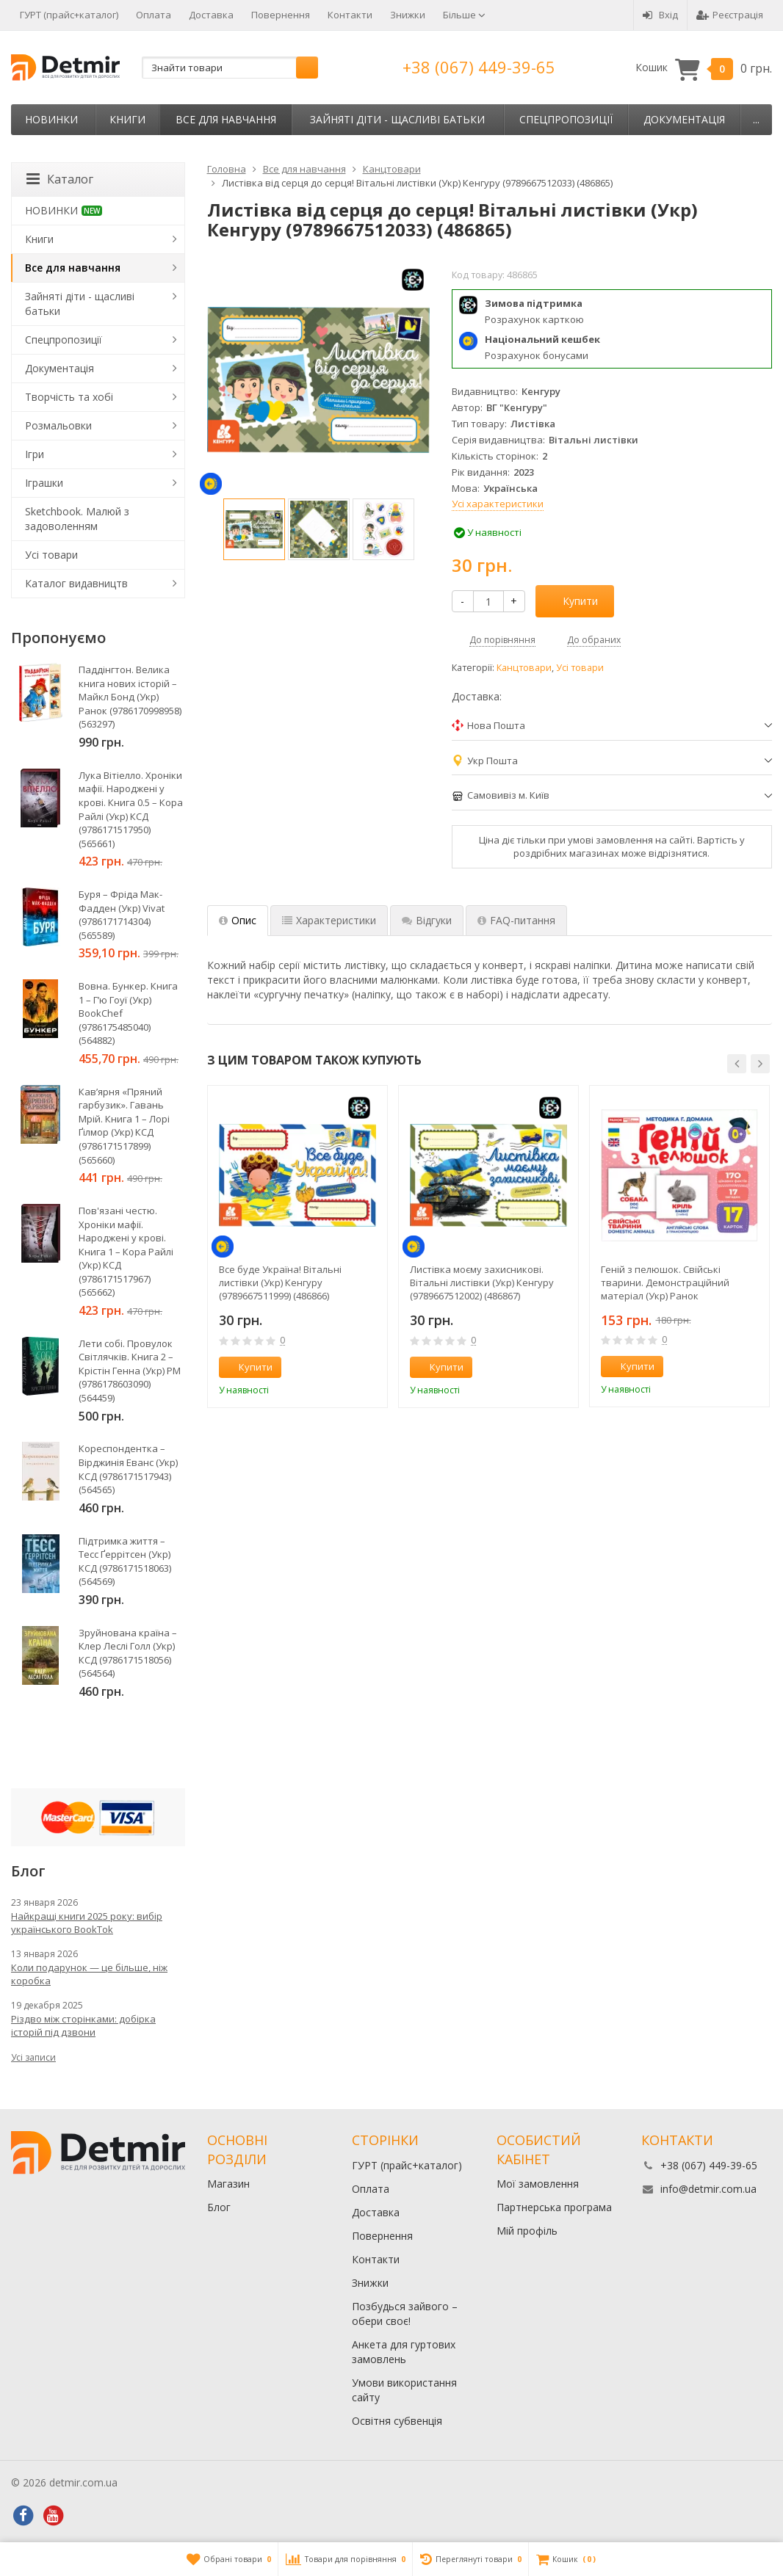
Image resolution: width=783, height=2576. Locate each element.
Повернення (280, 14)
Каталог (59, 179)
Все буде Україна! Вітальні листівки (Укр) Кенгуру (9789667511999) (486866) (280, 1282)
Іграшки (44, 483)
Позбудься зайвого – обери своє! (405, 2313)
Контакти (350, 14)
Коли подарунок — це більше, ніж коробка (89, 1974)
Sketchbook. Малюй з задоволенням (77, 518)
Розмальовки (58, 425)
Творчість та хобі (69, 397)
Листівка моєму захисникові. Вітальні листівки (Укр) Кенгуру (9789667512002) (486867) (482, 1282)
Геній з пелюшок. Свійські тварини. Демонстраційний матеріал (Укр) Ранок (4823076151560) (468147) (665, 1282)
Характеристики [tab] (329, 920)
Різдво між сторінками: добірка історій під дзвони (83, 2025)
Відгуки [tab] (427, 920)
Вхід (660, 14)
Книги (127, 119)
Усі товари (580, 667)
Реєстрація (729, 14)
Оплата (153, 14)
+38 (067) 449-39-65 (479, 67)
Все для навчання (226, 119)
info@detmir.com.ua (708, 2189)
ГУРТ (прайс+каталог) (69, 14)
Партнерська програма (554, 2207)
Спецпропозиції (566, 119)
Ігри (34, 454)
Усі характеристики (498, 503)
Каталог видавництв (76, 583)
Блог (219, 2207)
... (756, 119)
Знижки (407, 14)
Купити (572, 601)
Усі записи (33, 2057)
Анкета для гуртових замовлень (403, 2351)
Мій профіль (527, 2231)
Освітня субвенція (397, 2421)
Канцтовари (524, 667)
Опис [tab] (237, 920)
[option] (254, 529)
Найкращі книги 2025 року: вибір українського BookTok (86, 1922)
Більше (464, 14)
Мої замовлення (538, 2184)
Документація (684, 119)
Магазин (228, 2184)
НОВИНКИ (51, 119)
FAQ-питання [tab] (516, 920)
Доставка (211, 14)
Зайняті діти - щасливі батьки (397, 119)
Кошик (703, 68)
